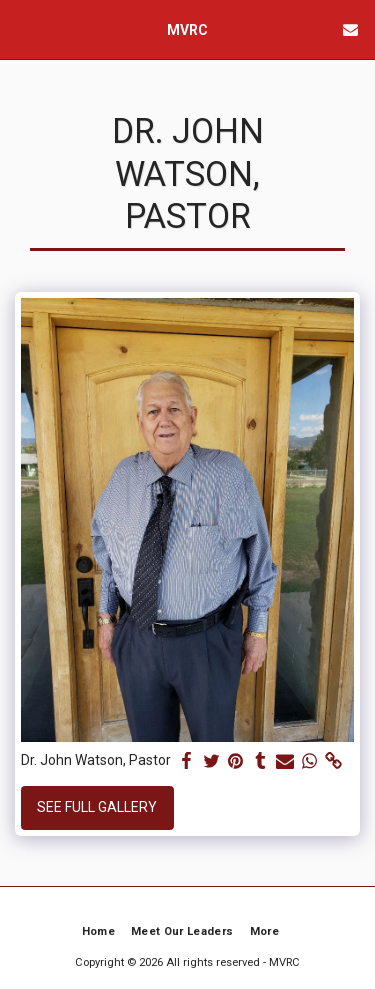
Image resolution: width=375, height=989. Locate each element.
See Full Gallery (97, 807)
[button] (22, 29)
